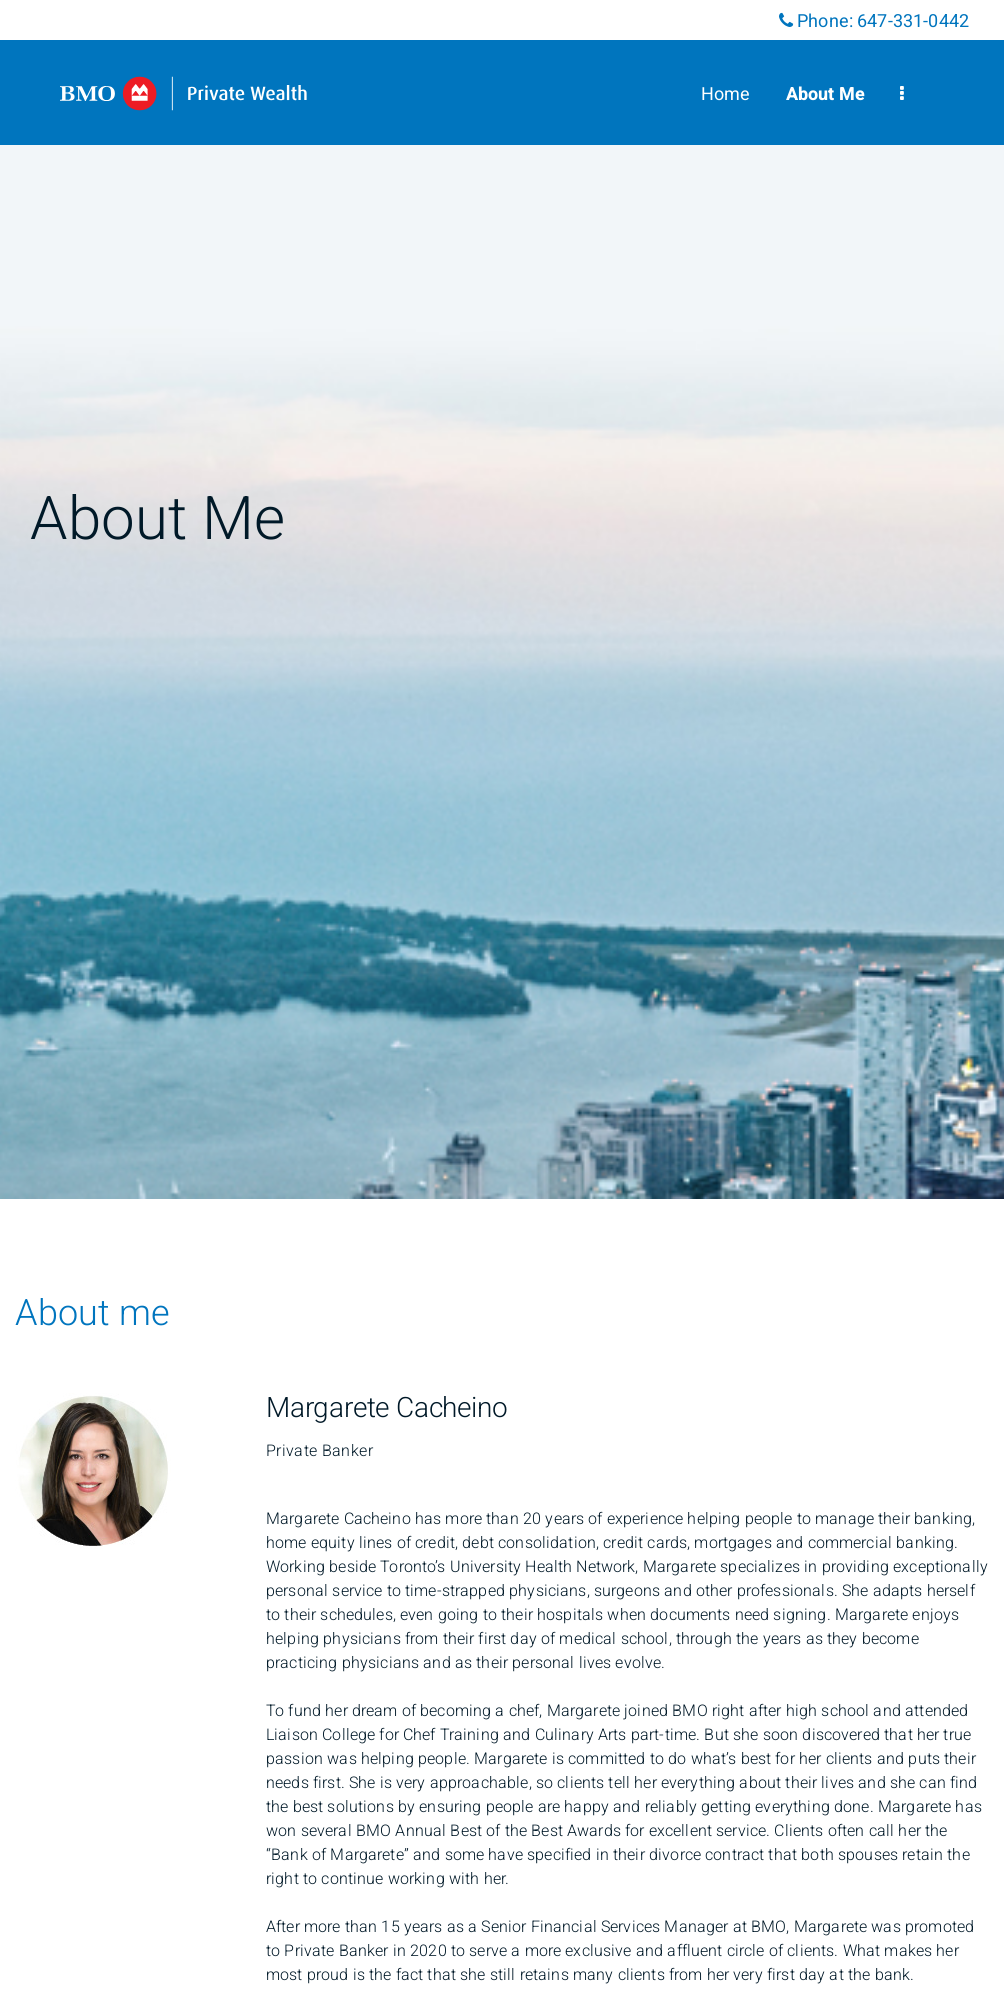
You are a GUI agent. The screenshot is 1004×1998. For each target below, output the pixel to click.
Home (726, 94)
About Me (825, 94)
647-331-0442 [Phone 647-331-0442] (913, 21)
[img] (502, 599)
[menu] (902, 94)
